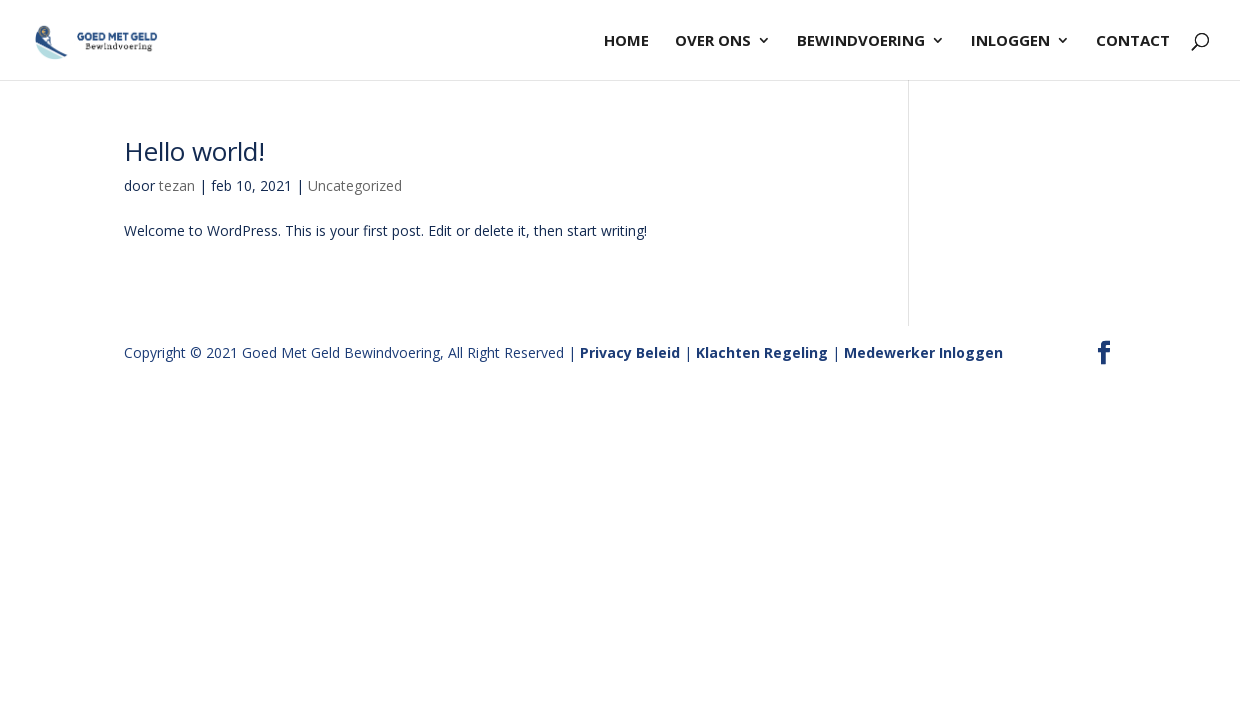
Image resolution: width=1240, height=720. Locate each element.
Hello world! (194, 151)
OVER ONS (713, 41)
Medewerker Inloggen (923, 352)
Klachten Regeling (762, 352)
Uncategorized (355, 185)
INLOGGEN (1010, 41)
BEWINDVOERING (861, 41)
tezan (177, 185)
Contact (1133, 41)
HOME (626, 41)
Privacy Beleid (630, 352)
